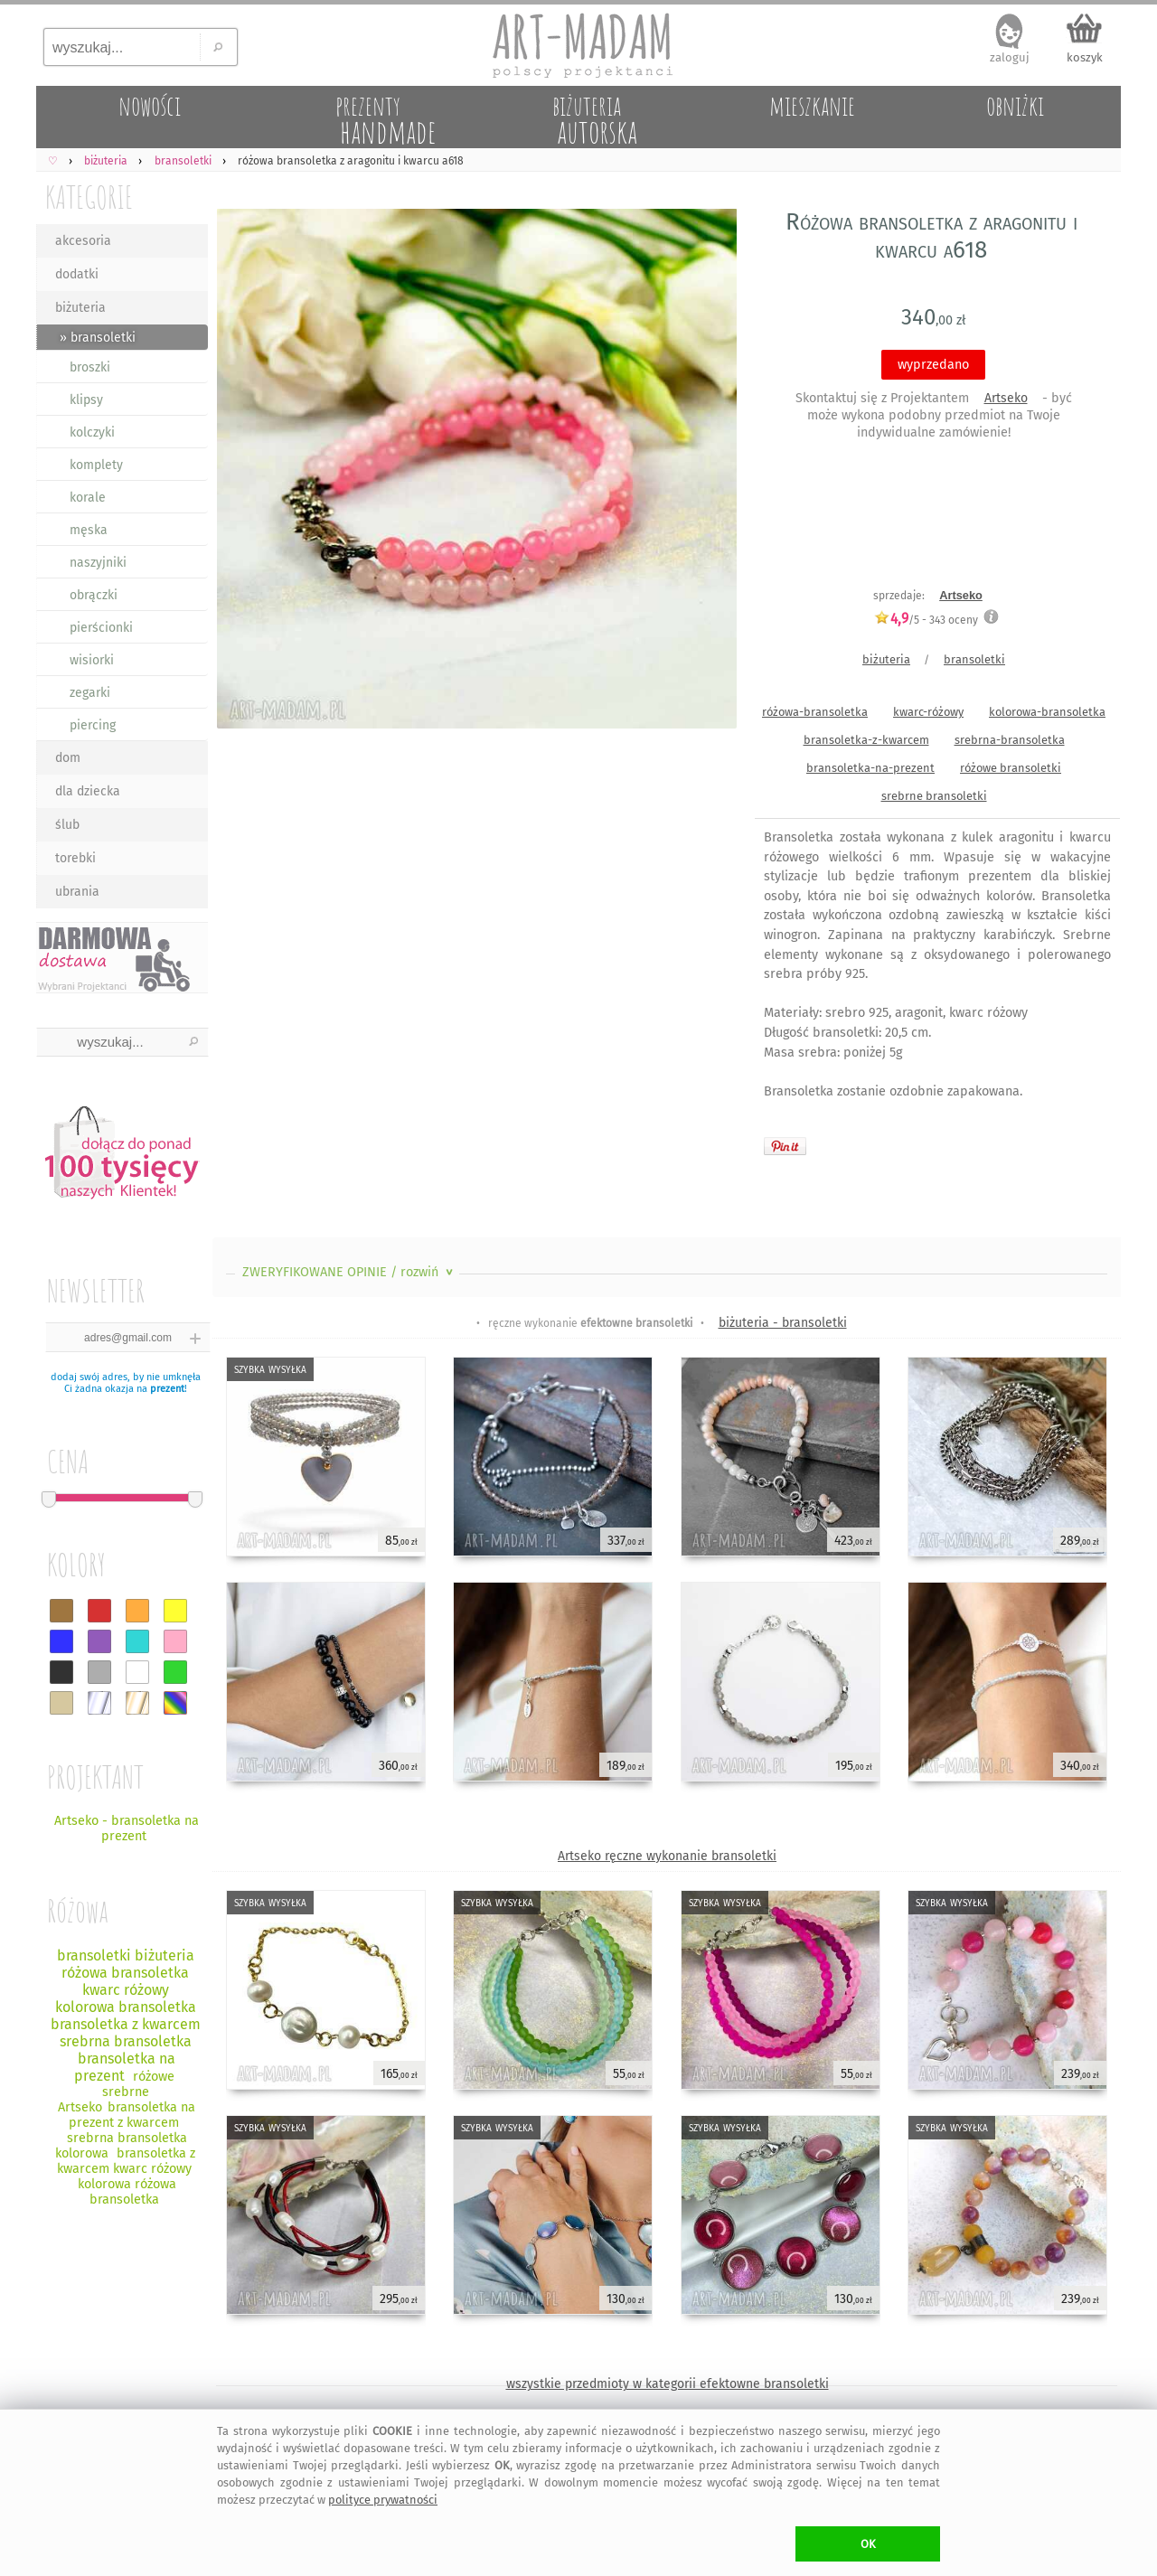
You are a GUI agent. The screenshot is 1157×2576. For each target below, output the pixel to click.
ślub (67, 824)
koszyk (1085, 57)
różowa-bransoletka (815, 712)
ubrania (77, 891)
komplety (96, 465)
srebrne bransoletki (934, 796)
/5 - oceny (926, 619)
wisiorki (92, 660)
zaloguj (1010, 57)
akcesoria (83, 241)
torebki (75, 858)
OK (868, 2544)
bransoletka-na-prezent (870, 768)
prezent (167, 1389)
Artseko (1006, 398)
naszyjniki (98, 562)
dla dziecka (87, 791)
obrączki (94, 595)
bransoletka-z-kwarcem (866, 740)
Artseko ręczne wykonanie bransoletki (667, 1856)
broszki (90, 367)
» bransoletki (98, 337)
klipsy (86, 400)
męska (89, 530)
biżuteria (80, 307)
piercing (93, 725)
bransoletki (974, 659)
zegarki (90, 692)
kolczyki (92, 432)
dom (67, 758)
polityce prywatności (382, 2499)
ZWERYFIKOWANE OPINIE (349, 1272)
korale (88, 497)
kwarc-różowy (928, 712)
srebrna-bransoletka (1010, 740)
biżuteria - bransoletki (783, 1322)
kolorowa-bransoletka (1047, 712)
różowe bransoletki (1010, 768)
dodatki (77, 274)
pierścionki (101, 627)
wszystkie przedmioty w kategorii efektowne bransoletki (667, 2384)
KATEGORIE (89, 196)
